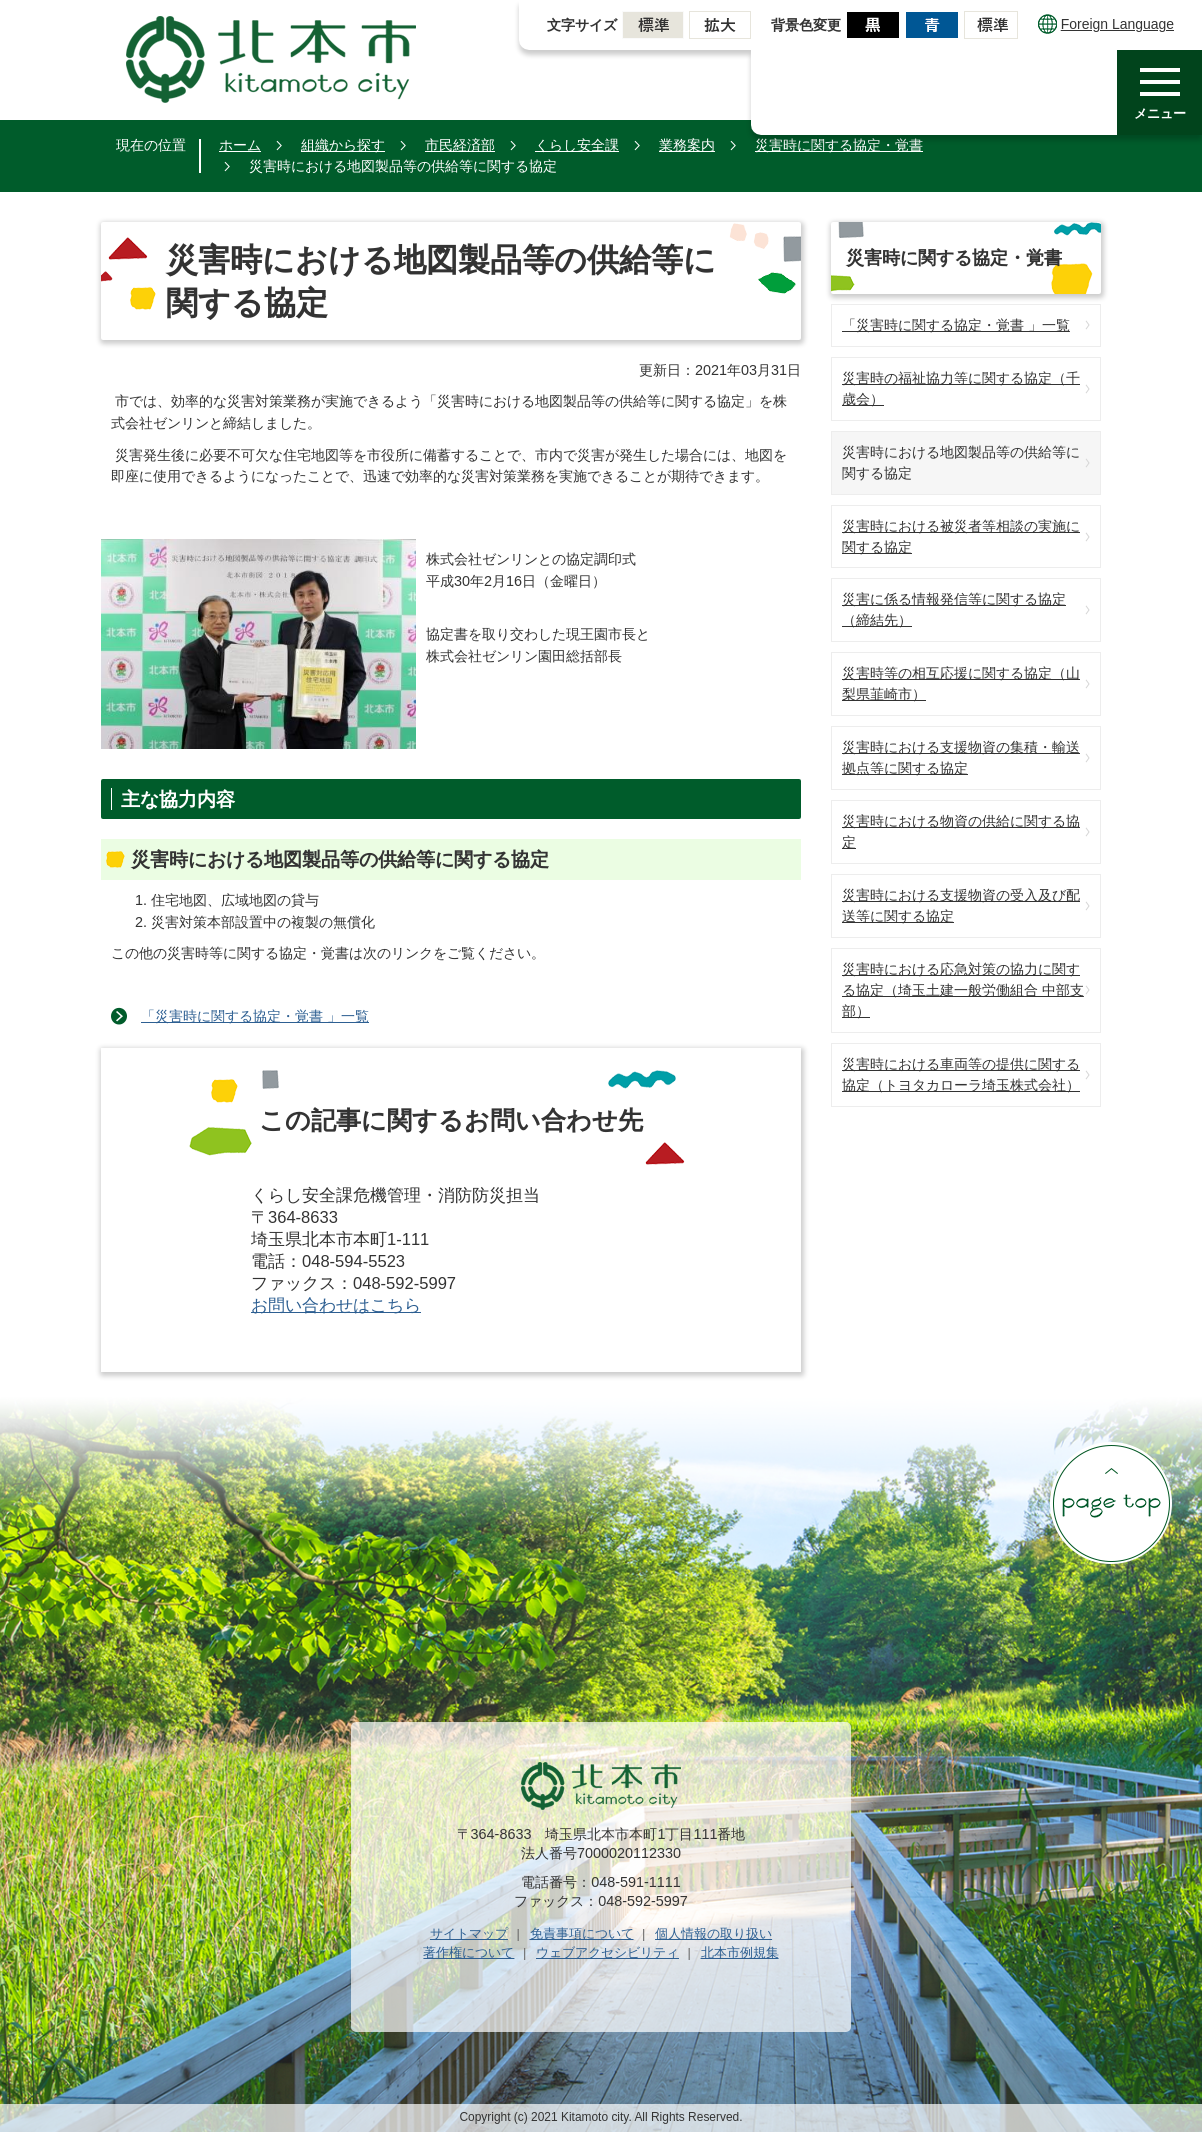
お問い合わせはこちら (336, 1305)
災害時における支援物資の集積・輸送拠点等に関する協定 (961, 757)
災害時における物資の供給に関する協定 (961, 831)
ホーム (240, 145)
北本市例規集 (740, 1952)
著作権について (468, 1952)
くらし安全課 (577, 145)
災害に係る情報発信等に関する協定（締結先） (954, 609)
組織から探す (343, 145)
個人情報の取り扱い (713, 1933)
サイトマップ (469, 1933)
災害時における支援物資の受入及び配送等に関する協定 (961, 905)
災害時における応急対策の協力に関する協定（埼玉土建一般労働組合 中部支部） (963, 990)
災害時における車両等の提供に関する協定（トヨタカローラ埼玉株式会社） (961, 1074)
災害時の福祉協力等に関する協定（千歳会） (961, 388)
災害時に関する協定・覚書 (839, 145)
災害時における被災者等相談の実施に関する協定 (961, 536)
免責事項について (582, 1933)
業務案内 (687, 145)
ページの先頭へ (1111, 1503)
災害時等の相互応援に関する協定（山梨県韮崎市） (961, 683)
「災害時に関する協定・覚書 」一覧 (255, 1016)
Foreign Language (1106, 24)
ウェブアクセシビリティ (607, 1952)
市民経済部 (460, 145)
